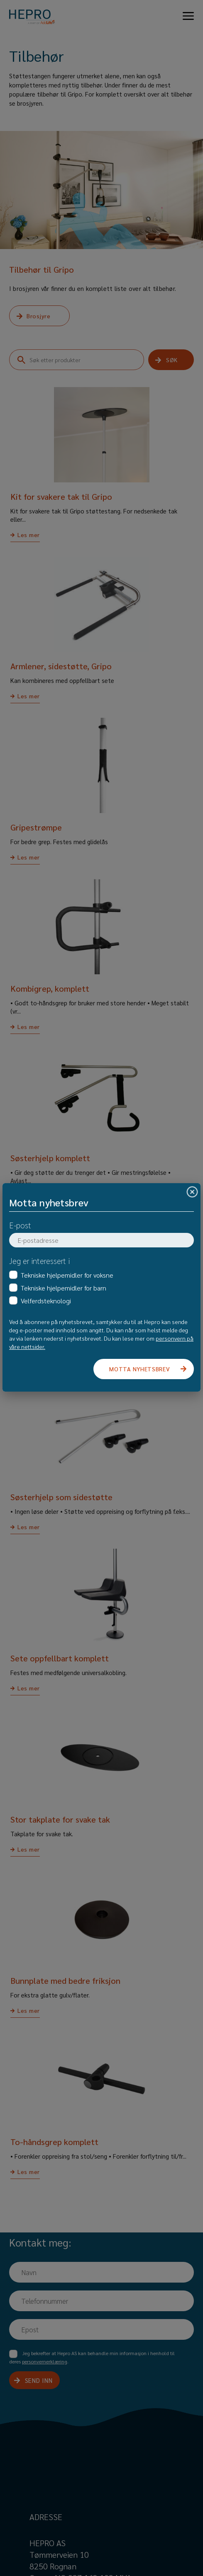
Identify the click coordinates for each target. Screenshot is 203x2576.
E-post (20, 1225)
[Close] (192, 1191)
